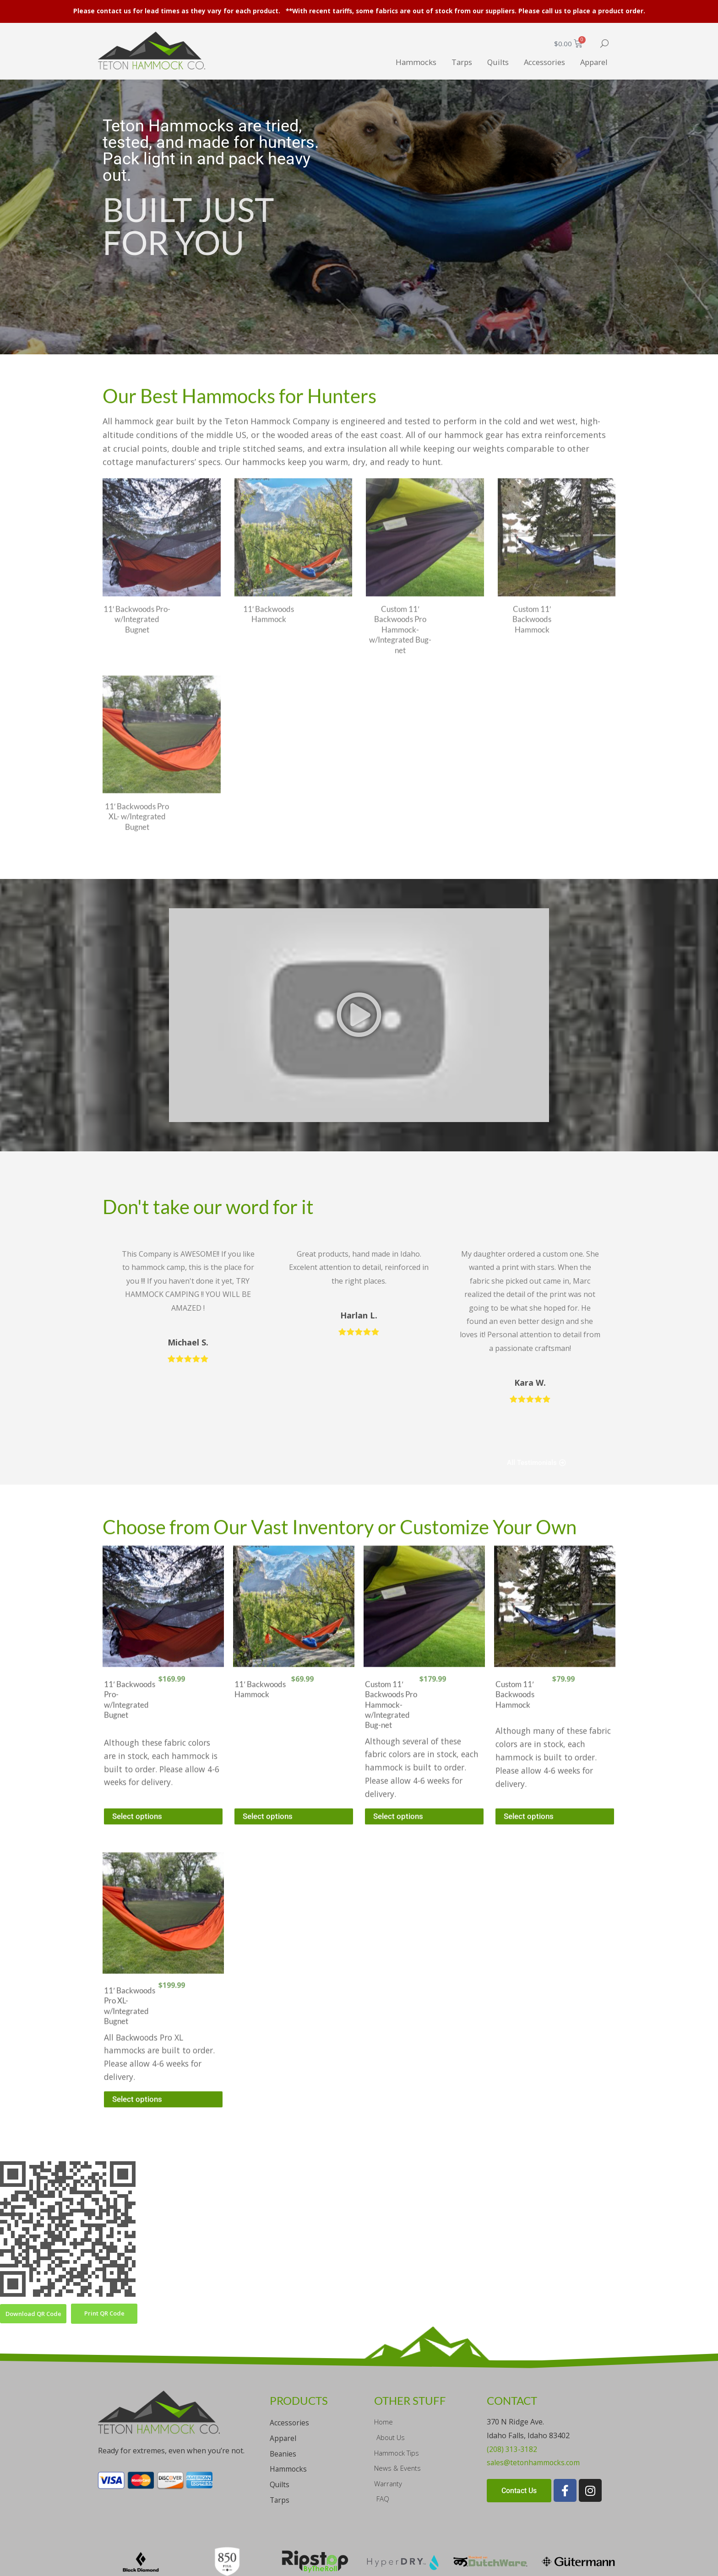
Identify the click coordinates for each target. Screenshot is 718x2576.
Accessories (537, 60)
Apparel (591, 60)
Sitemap (163, 2564)
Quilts (485, 60)
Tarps (445, 60)
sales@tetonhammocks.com (534, 2403)
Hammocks (395, 60)
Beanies (284, 2394)
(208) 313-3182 (512, 2389)
